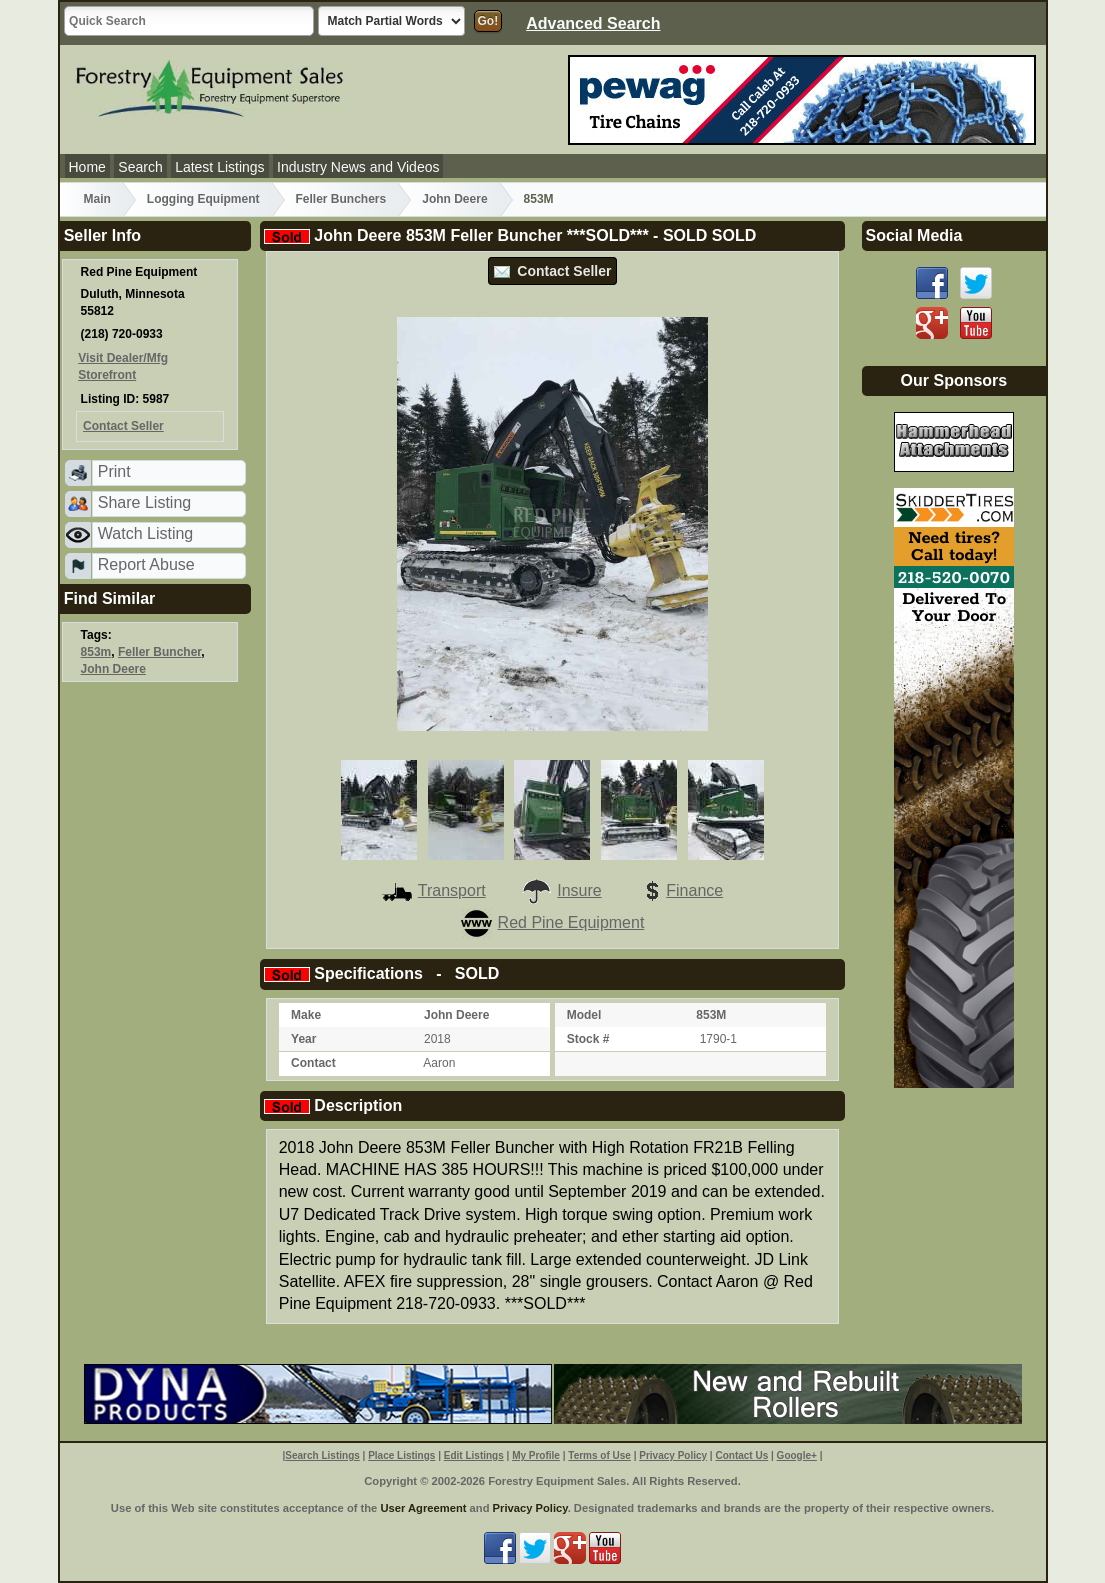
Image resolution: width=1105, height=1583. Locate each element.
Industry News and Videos (358, 167)
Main (97, 199)
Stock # (588, 1039)
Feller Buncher (159, 652)
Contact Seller (553, 271)
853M (539, 199)
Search (140, 167)
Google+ (797, 1455)
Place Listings (401, 1455)
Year (303, 1039)
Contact (313, 1063)
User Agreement (423, 1508)
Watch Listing (145, 533)
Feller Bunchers (341, 199)
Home (87, 167)
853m (96, 652)
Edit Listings (474, 1455)
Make (306, 1015)
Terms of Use (599, 1455)
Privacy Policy (673, 1455)
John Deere (454, 199)
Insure (561, 890)
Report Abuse (146, 564)
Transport (434, 890)
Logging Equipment (203, 199)
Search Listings (322, 1455)
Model (584, 1015)
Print (114, 471)
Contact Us (741, 1455)
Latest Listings (220, 167)
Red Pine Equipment (553, 922)
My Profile (536, 1455)
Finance (680, 890)
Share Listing (144, 502)
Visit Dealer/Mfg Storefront (123, 366)
